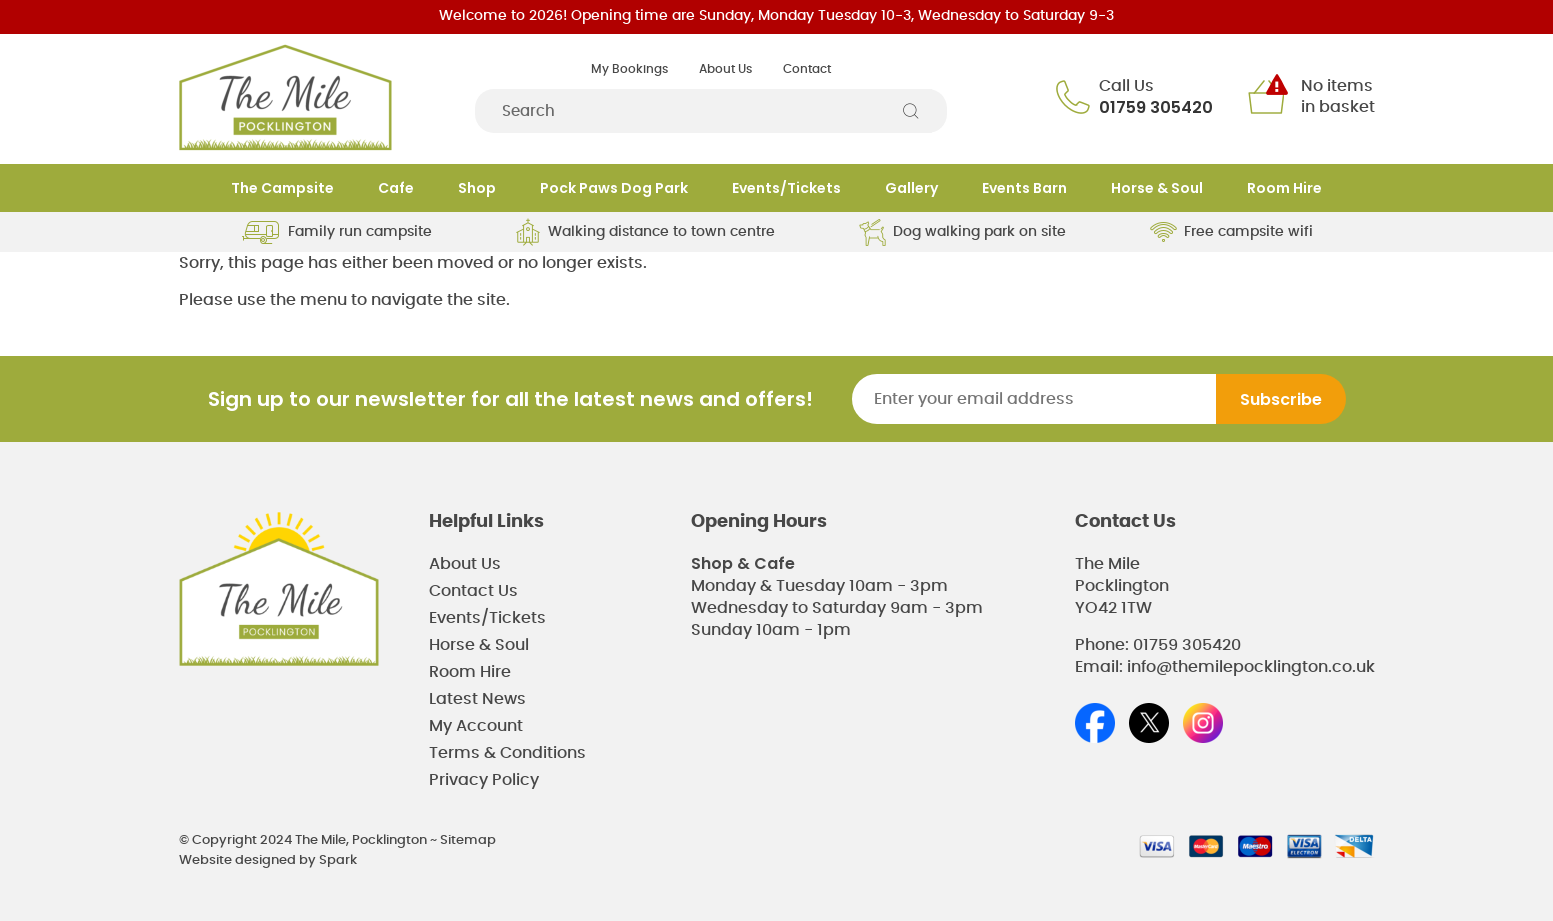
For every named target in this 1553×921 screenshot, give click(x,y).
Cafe (396, 188)
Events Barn (1024, 188)
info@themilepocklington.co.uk (1251, 667)
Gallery (911, 188)
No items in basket (1338, 96)
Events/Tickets (786, 188)
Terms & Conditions (507, 753)
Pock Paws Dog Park (614, 188)
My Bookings (629, 69)
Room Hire (1284, 188)
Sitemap (468, 840)
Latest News (477, 699)
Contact (807, 69)
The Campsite (282, 188)
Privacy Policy (484, 780)
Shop (477, 188)
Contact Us (473, 591)
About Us (725, 69)
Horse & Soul (1157, 188)
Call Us (1126, 86)
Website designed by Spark (268, 860)
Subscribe (1281, 399)
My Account (476, 726)
